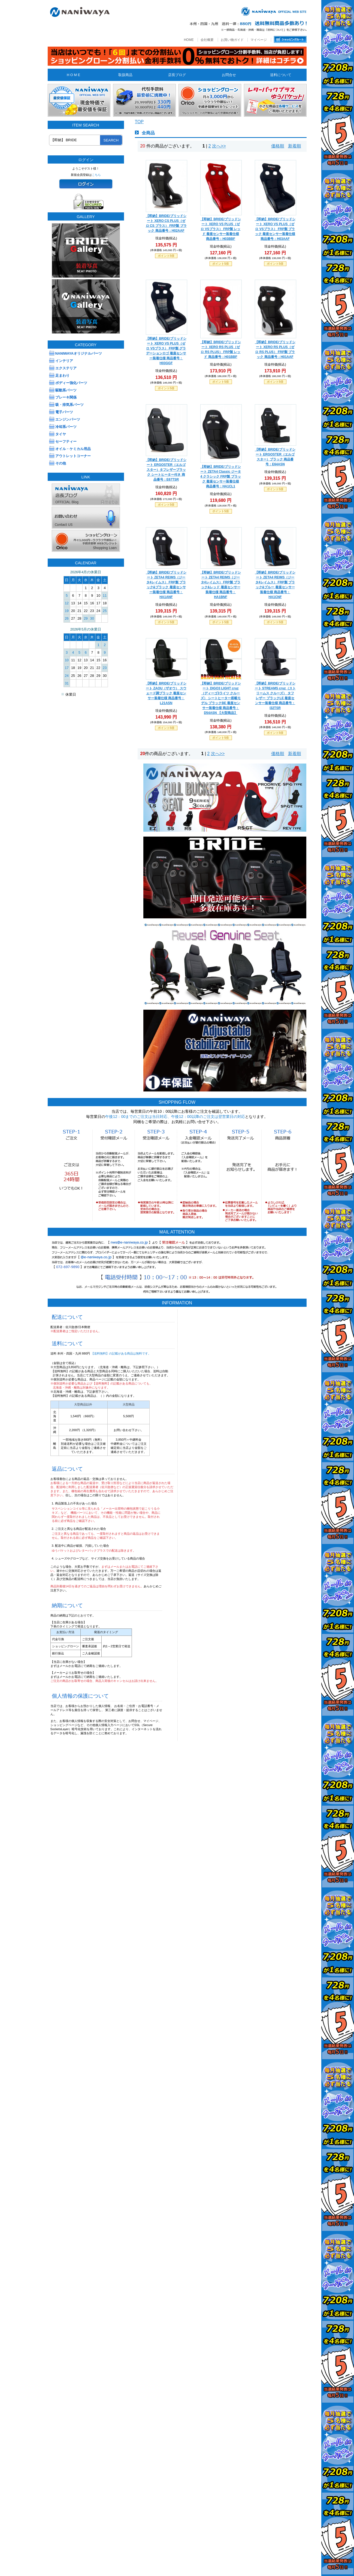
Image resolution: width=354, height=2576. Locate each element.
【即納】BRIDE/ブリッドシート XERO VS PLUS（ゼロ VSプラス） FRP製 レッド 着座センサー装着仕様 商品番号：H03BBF (220, 229)
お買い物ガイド (232, 40)
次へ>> (219, 146)
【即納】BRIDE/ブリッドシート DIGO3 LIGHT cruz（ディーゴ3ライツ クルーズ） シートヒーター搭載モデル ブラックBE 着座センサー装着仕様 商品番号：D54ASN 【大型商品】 (220, 698)
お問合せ (229, 75)
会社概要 (207, 40)
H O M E (73, 75)
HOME (189, 40)
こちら (96, 174)
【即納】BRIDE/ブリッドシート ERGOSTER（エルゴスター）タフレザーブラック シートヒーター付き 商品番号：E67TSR (166, 469)
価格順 (277, 146)
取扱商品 (125, 75)
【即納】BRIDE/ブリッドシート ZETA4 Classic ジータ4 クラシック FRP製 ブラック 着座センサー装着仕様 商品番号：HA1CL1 (220, 476)
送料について (280, 75)
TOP (139, 121)
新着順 (294, 146)
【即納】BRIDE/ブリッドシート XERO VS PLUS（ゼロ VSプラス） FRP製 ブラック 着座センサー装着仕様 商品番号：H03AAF (275, 229)
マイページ (258, 40)
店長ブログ (177, 75)
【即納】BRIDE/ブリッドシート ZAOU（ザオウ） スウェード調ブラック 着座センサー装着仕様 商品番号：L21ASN (166, 693)
